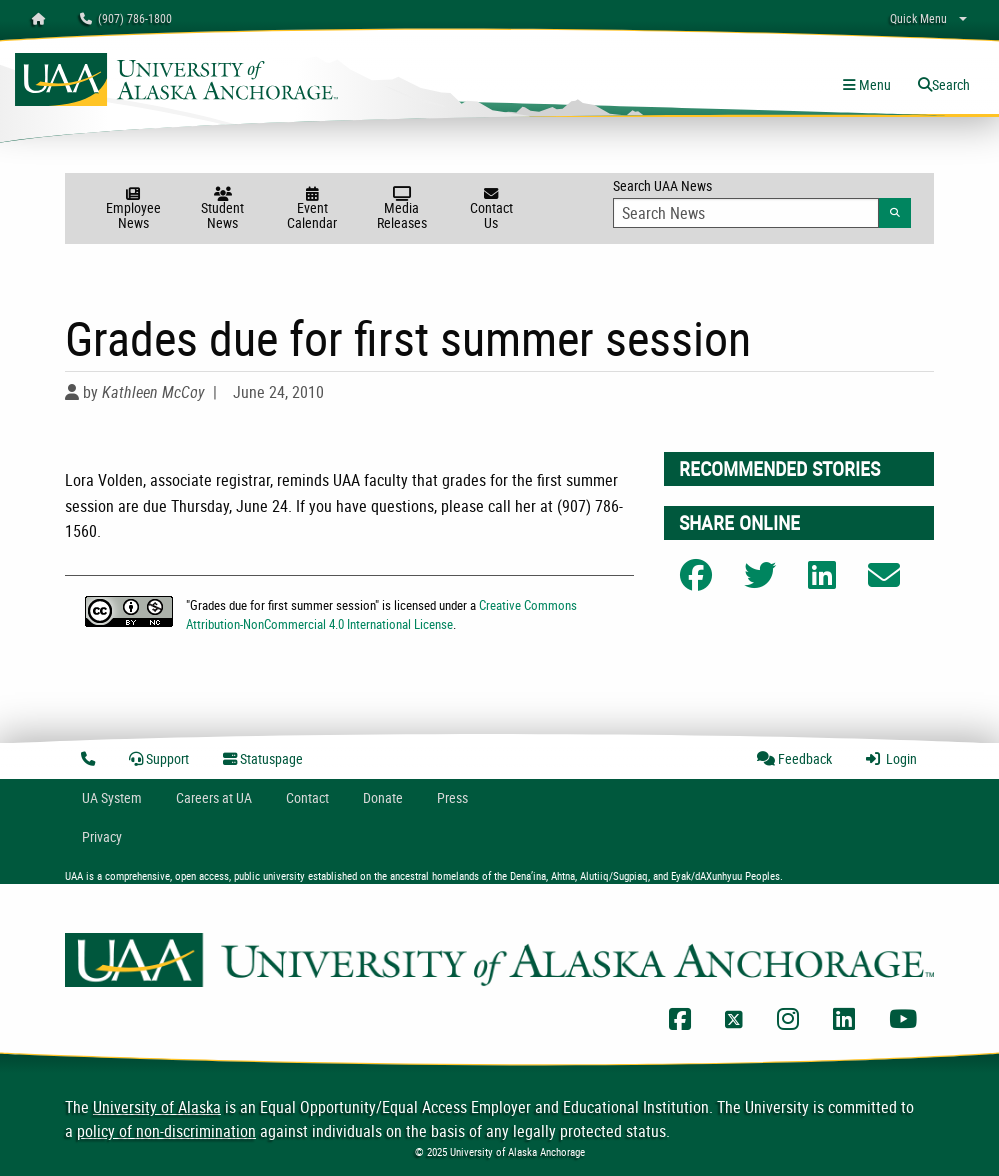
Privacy (102, 836)
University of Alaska (157, 1107)
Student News (223, 209)
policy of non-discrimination (166, 1131)
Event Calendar (312, 209)
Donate (383, 797)
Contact (307, 797)
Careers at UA (214, 797)
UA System (112, 797)
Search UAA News (762, 202)
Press (452, 797)
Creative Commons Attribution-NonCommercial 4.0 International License (381, 614)
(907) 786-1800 (126, 18)
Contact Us (492, 209)
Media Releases (402, 209)
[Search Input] (746, 213)
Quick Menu (918, 18)
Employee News (133, 209)
